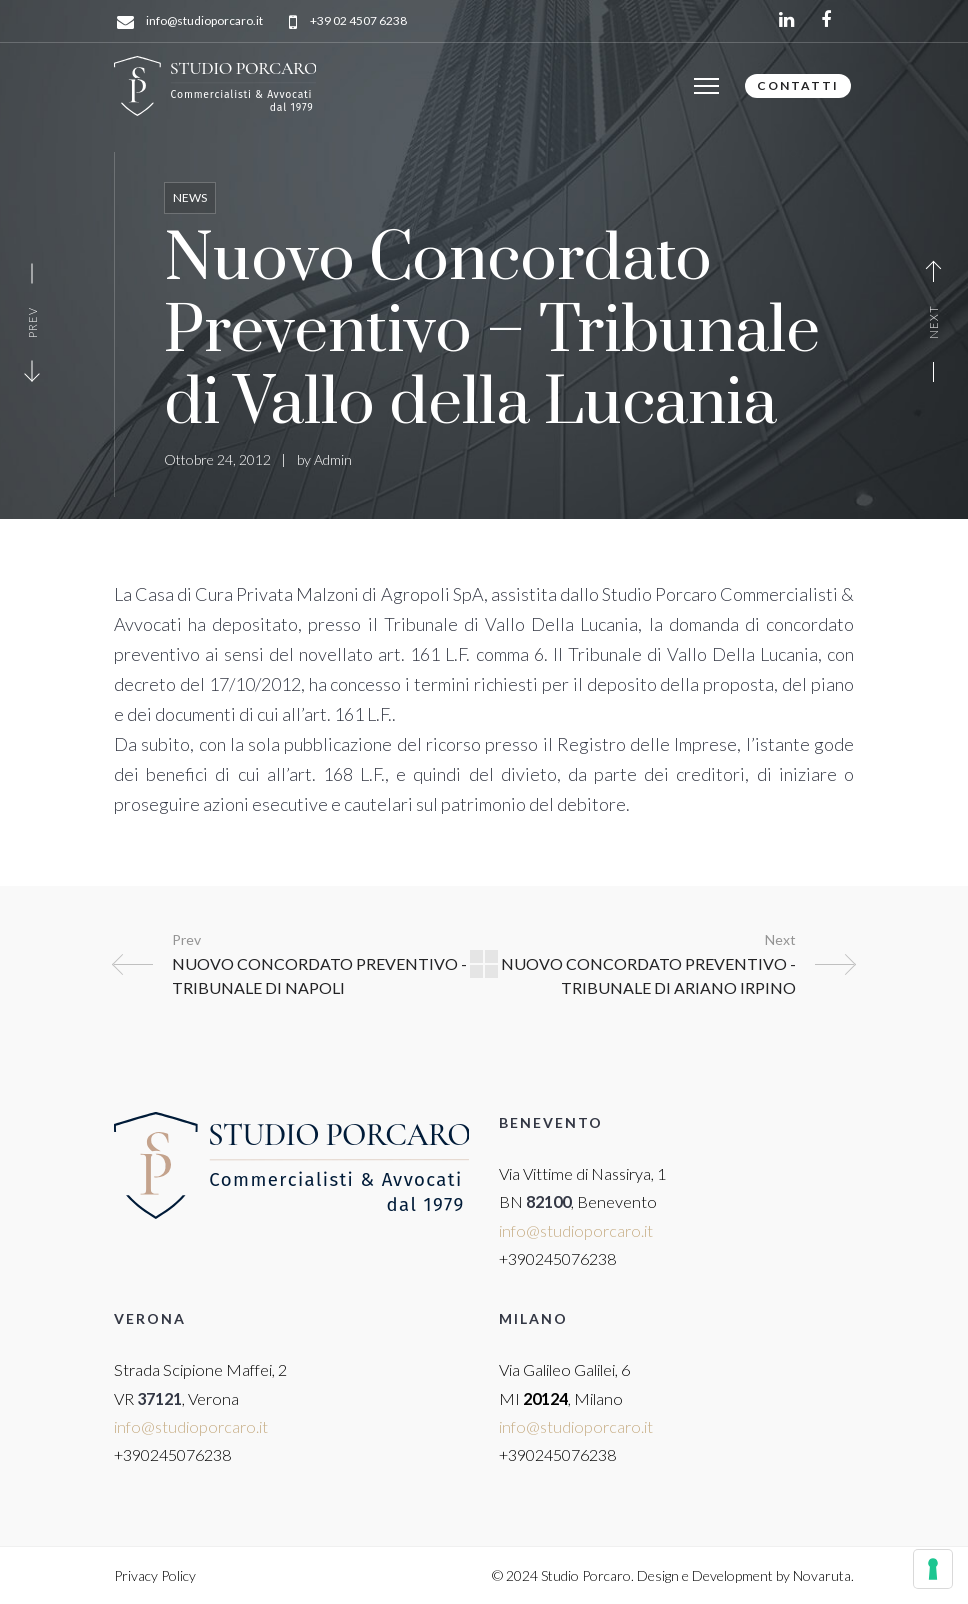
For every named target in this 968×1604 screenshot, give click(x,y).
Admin (333, 459)
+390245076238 (557, 1258)
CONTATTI (798, 85)
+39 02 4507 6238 (358, 21)
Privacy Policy (155, 1575)
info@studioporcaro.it (204, 21)
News (190, 197)
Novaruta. (823, 1575)
